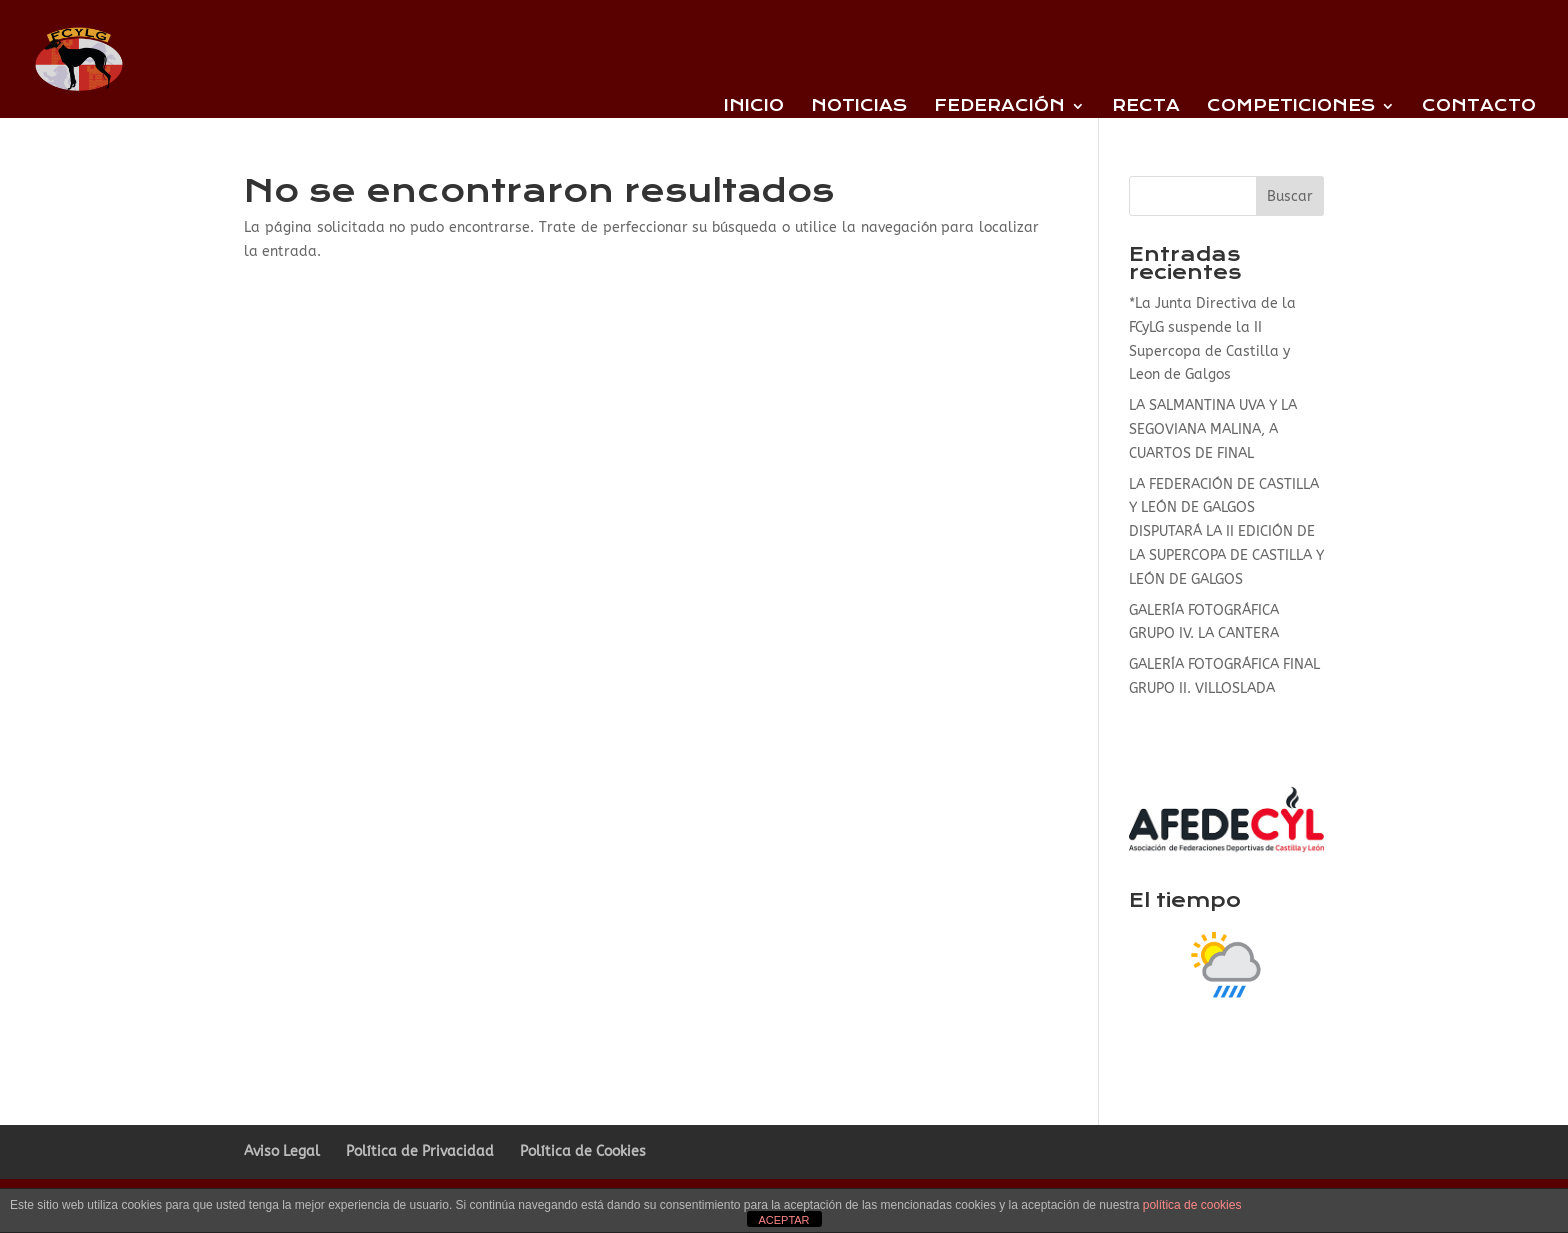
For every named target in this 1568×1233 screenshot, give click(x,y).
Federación (999, 107)
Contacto (1479, 107)
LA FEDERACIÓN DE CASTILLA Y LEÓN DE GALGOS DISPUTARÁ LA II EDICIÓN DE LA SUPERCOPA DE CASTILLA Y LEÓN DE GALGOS (1226, 532)
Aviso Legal (282, 1151)
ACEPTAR (783, 1220)
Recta (1146, 107)
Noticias (859, 107)
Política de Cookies (583, 1151)
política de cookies (1192, 1205)
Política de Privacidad (420, 1151)
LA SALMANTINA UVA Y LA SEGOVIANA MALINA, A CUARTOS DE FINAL (1213, 429)
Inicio (754, 107)
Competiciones (1291, 107)
